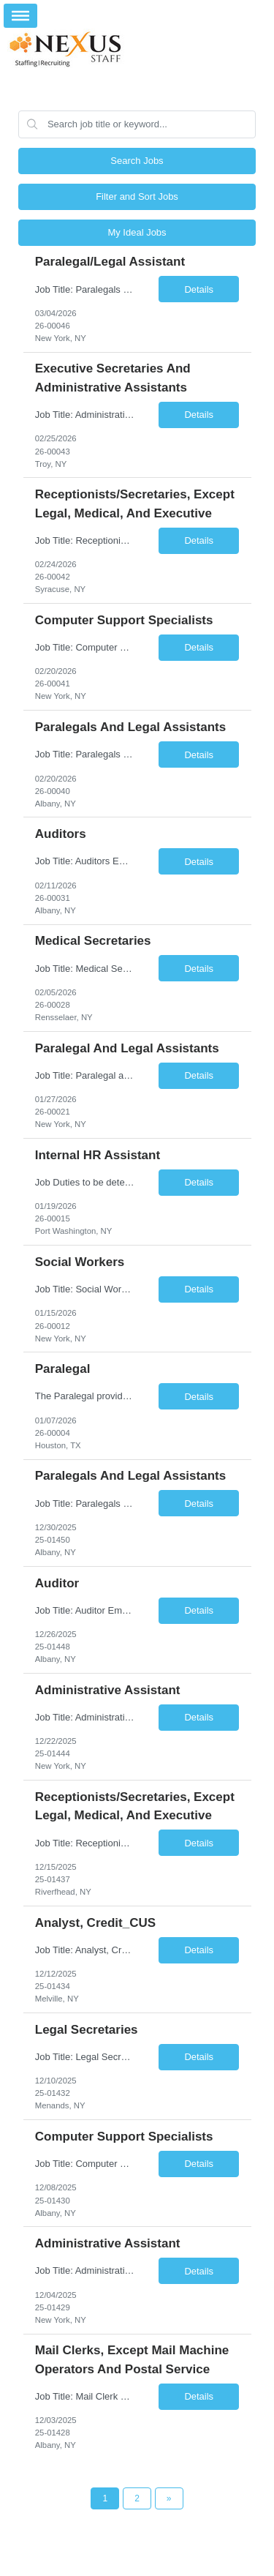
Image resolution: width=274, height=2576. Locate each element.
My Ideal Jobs (136, 232)
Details (198, 289)
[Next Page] (169, 2498)
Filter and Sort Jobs (137, 196)
